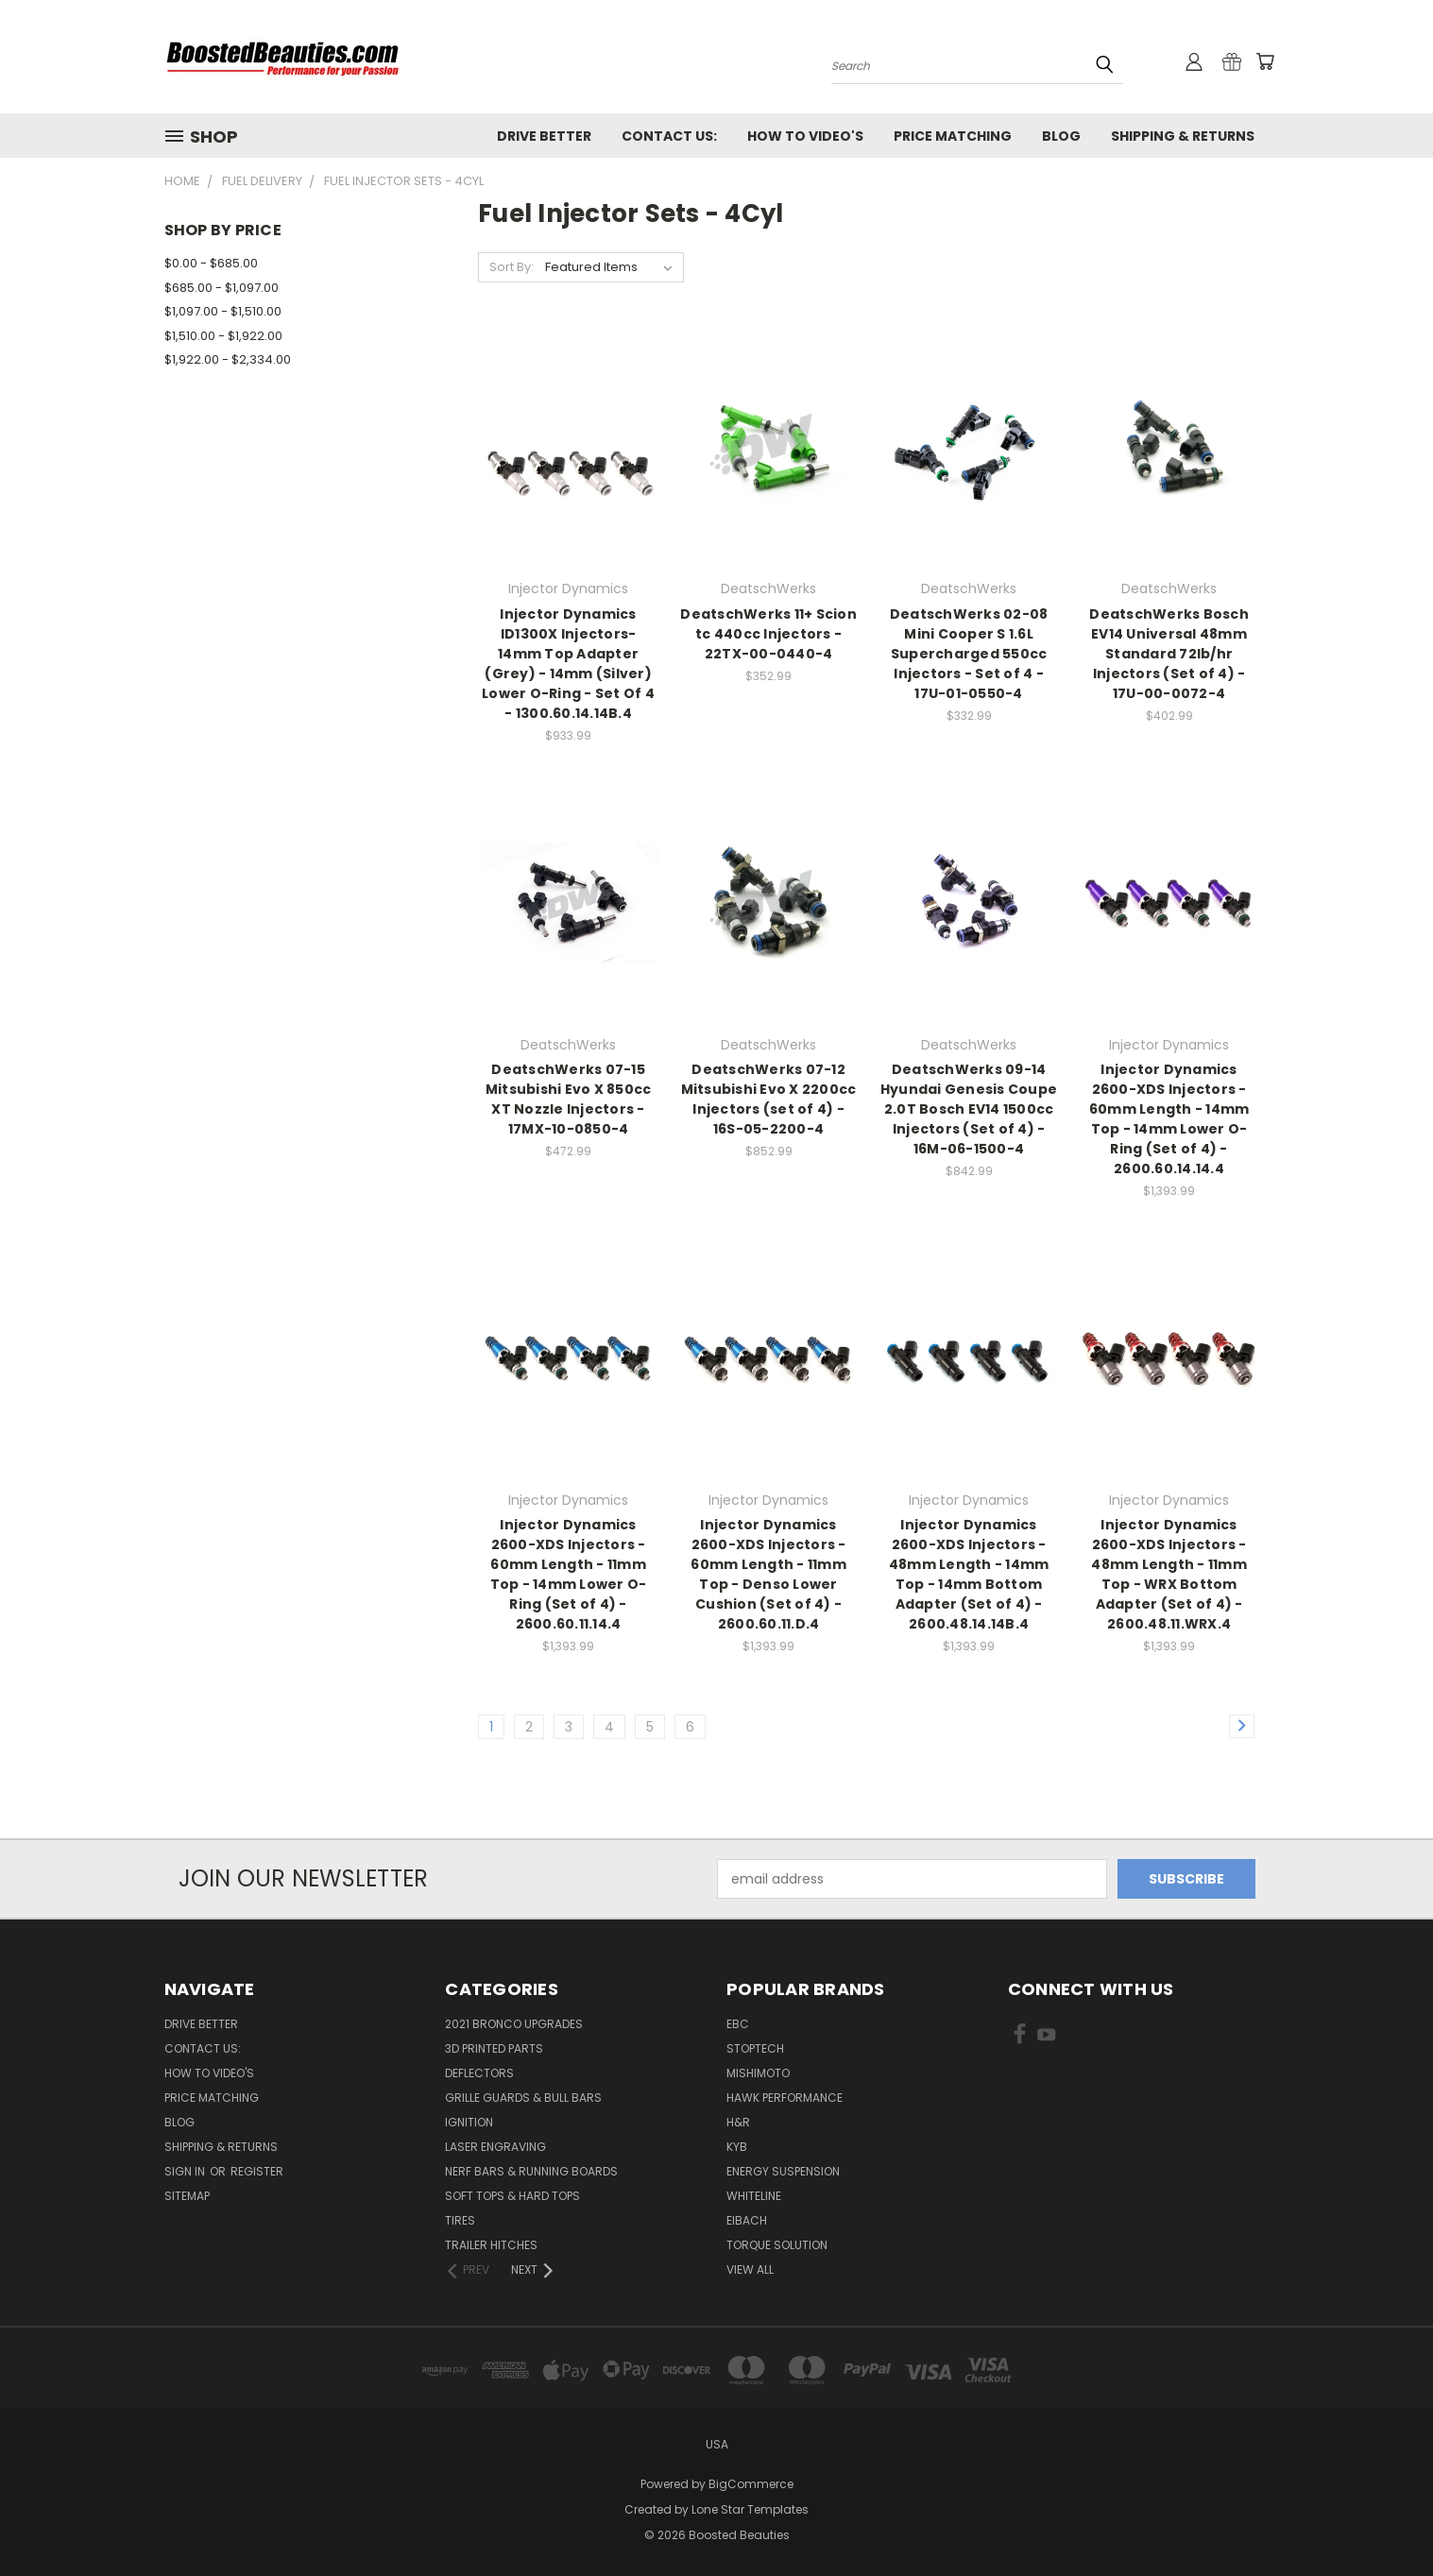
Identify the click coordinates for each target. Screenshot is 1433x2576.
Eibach (746, 2220)
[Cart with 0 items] (1264, 61)
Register (256, 2171)
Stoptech (755, 2048)
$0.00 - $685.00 (211, 263)
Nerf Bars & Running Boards (531, 2171)
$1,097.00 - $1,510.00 (222, 311)
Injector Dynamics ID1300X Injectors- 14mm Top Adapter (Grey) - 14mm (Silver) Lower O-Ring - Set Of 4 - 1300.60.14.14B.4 (568, 664)
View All (750, 2269)
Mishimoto (758, 2073)
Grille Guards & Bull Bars (523, 2098)
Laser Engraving (495, 2147)
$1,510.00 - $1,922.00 (223, 336)
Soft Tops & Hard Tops (512, 2196)
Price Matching (953, 136)
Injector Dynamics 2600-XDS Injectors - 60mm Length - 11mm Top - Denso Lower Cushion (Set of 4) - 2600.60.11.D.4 (768, 1574)
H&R (738, 2122)
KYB (736, 2147)
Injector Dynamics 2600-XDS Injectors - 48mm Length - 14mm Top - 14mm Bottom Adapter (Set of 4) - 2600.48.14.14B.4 (969, 1574)
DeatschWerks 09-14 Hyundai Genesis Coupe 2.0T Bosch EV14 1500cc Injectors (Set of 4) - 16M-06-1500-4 (968, 1109)
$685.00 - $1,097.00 (221, 288)
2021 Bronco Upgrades (514, 2024)
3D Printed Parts (494, 2048)
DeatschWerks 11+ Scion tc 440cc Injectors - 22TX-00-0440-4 (768, 634)
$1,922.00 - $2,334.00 (227, 359)
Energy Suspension (783, 2171)
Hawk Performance (784, 2098)
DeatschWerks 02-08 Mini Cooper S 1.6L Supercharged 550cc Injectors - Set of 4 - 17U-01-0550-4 (969, 654)
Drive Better (544, 136)
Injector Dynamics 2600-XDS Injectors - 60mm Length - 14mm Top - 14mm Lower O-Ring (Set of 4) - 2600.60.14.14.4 (1169, 1119)
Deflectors (479, 2073)
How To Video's (805, 136)
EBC (737, 2024)
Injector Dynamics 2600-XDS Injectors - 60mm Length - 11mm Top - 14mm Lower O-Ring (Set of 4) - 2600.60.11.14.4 (568, 1574)
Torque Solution (776, 2245)
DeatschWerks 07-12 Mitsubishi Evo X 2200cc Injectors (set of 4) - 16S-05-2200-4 (769, 1099)
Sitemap (187, 2196)
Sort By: (511, 267)
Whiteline (753, 2196)
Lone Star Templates (750, 2509)
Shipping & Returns (1182, 136)
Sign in (186, 2171)
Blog (1061, 136)
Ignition (469, 2122)
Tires (460, 2220)
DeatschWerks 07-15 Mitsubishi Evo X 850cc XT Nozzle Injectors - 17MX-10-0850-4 (569, 1099)
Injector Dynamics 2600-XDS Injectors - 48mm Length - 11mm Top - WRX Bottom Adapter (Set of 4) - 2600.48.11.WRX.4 (1169, 1574)
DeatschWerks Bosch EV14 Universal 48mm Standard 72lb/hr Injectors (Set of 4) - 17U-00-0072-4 (1169, 654)
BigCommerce (750, 2484)
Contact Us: (669, 136)
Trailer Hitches (491, 2245)
